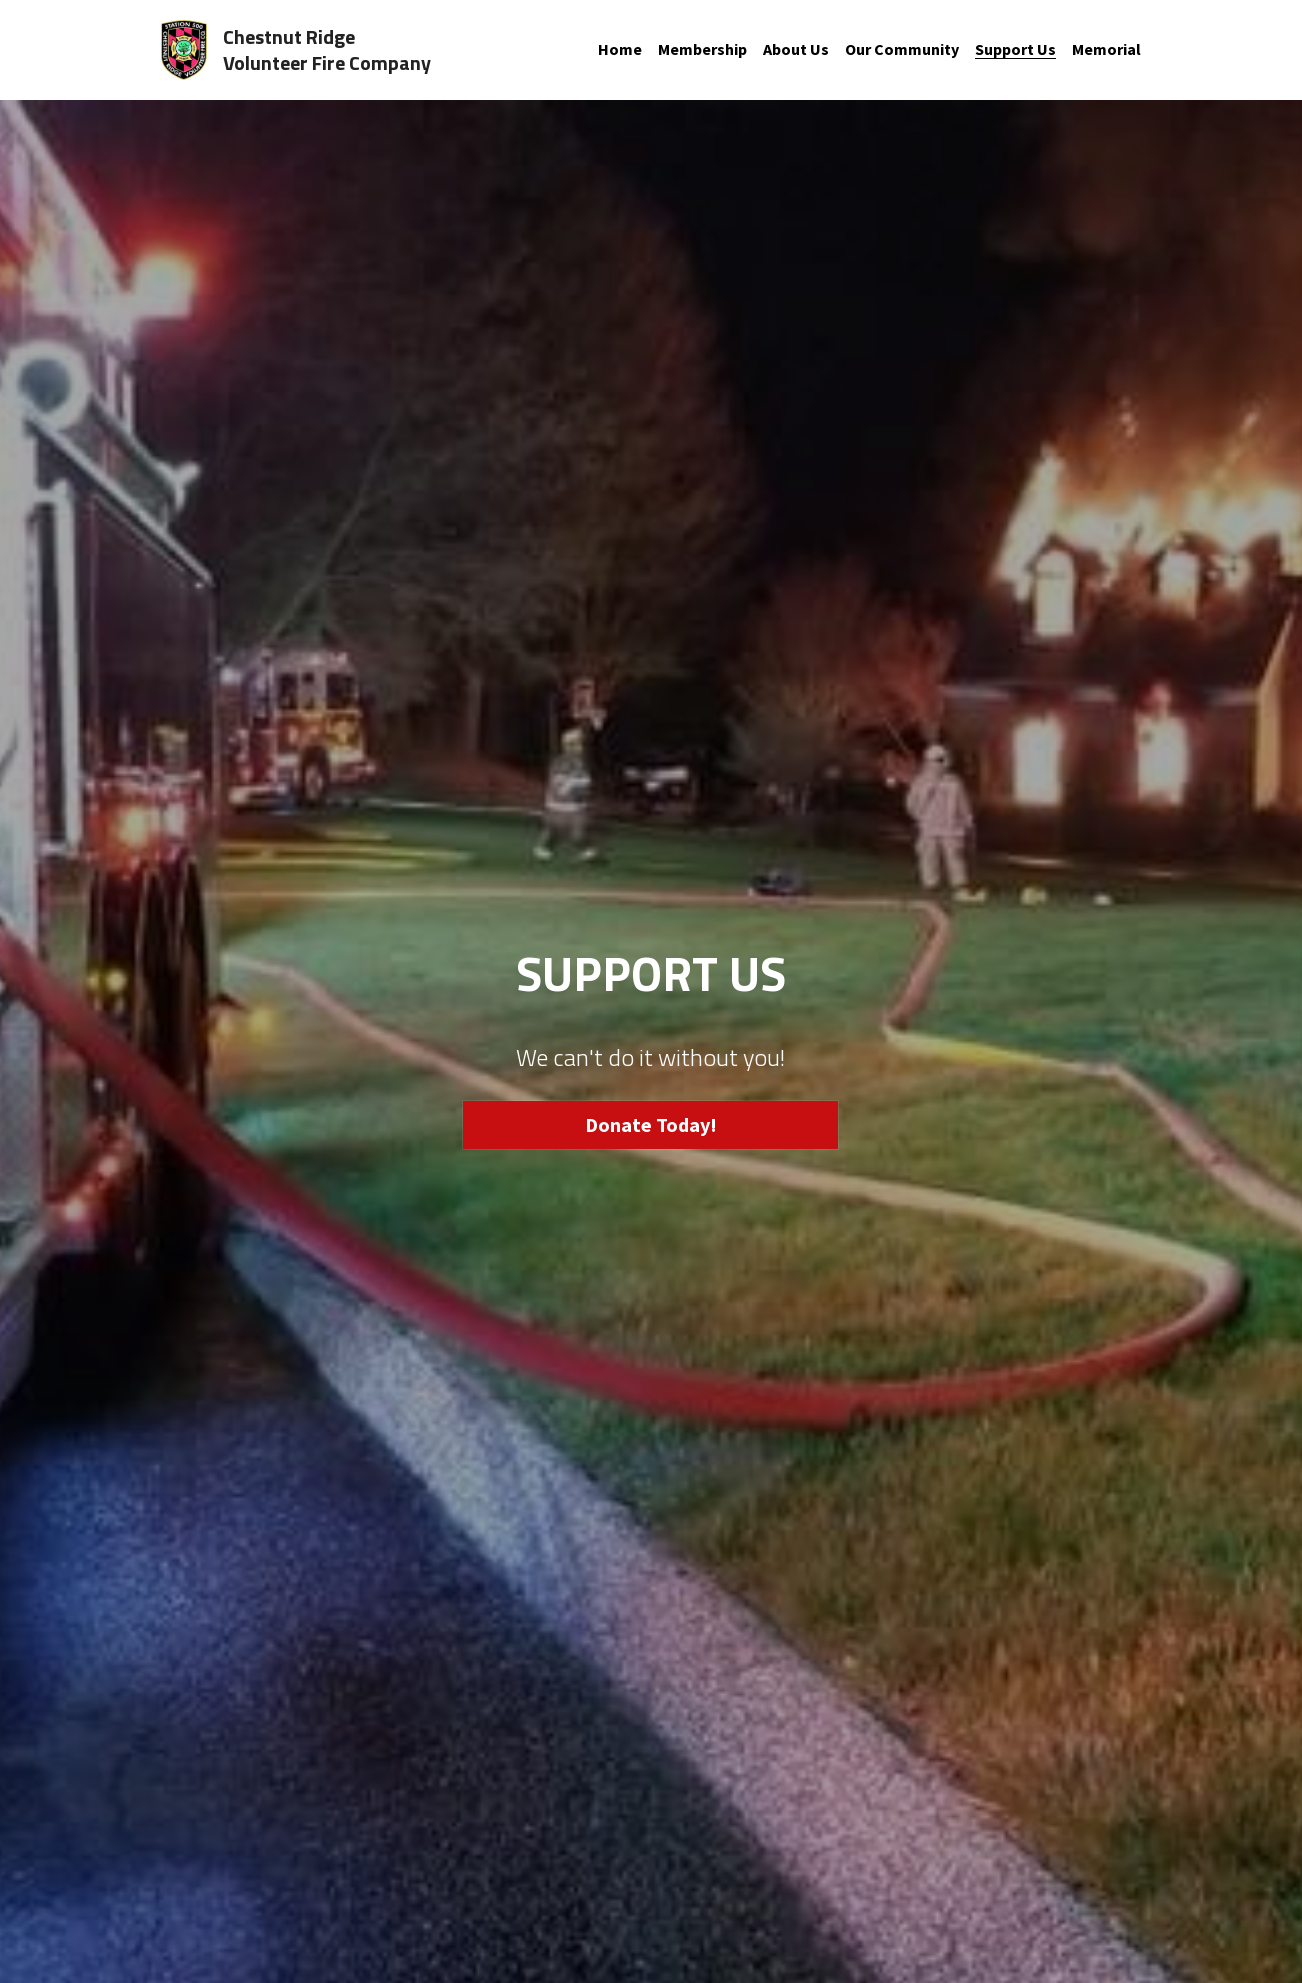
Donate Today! (651, 1124)
